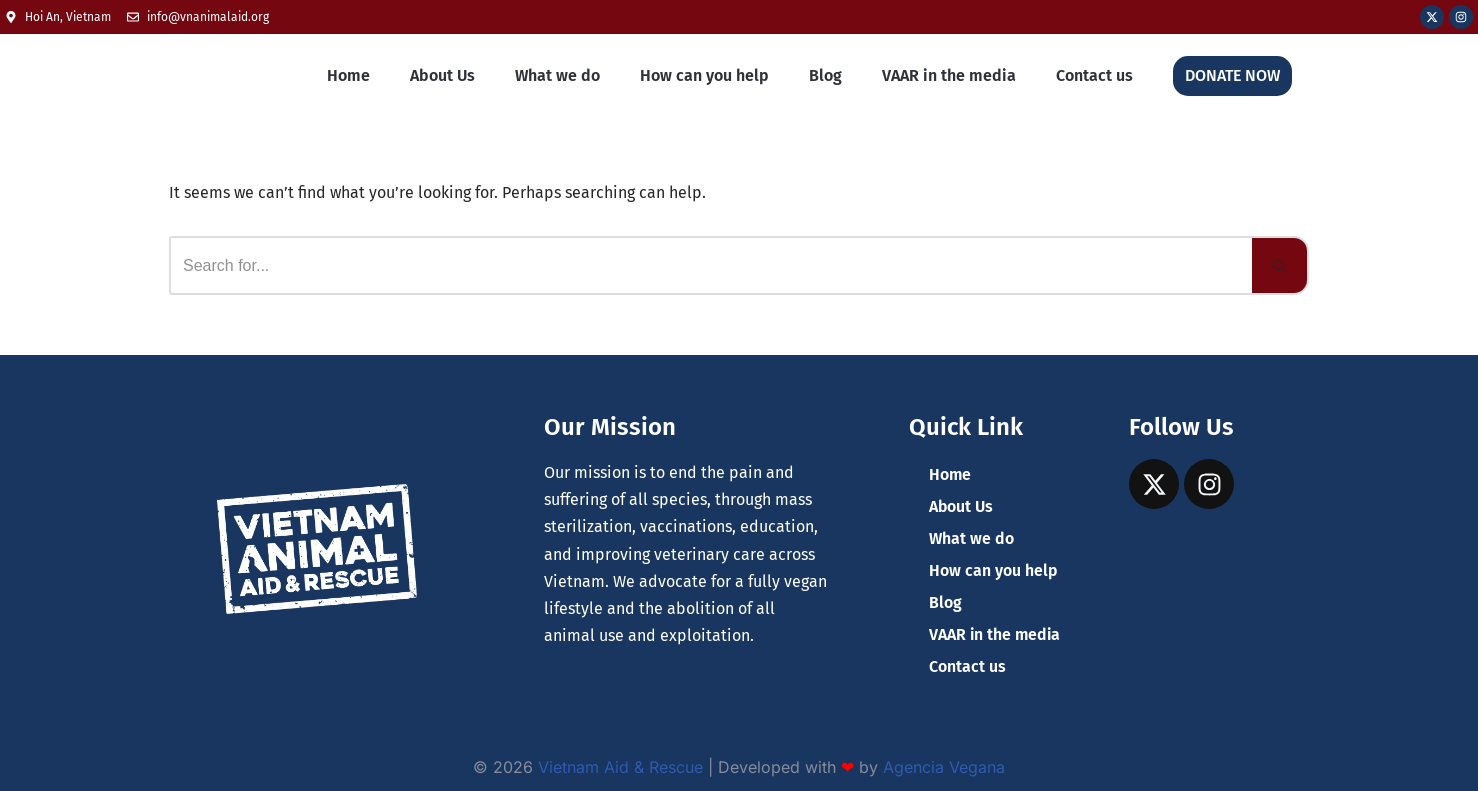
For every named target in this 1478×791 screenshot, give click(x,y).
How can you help (704, 75)
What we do (557, 75)
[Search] (710, 265)
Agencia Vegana (944, 767)
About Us (442, 75)
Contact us (1094, 75)
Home (348, 75)
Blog (825, 75)
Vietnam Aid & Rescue (620, 767)
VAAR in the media (949, 75)
